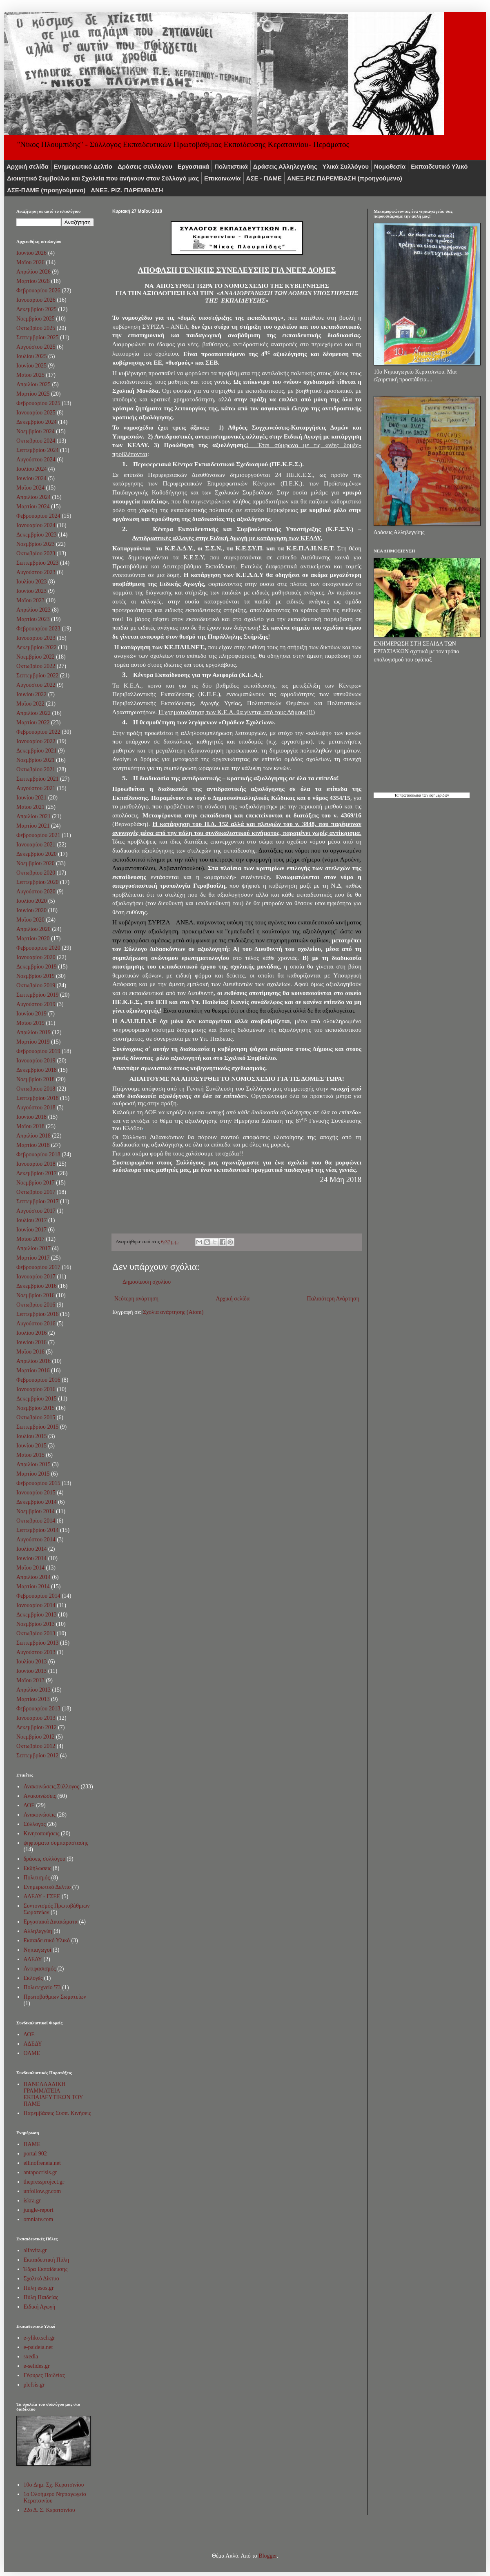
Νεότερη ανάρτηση (136, 1299)
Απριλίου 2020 (33, 929)
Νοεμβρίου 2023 (35, 544)
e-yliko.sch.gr (39, 2338)
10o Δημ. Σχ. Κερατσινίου (54, 2485)
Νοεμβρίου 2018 (35, 1079)
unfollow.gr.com (42, 2191)
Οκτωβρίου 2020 (35, 873)
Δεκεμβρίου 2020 (36, 854)
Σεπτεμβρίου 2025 (37, 337)
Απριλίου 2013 (33, 1690)
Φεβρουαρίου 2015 (38, 1483)
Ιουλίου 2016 (31, 1333)
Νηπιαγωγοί (37, 1950)
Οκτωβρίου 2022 (35, 666)
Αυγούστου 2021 (36, 788)
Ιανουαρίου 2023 (36, 638)
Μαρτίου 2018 (33, 1145)
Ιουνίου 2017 (31, 1230)
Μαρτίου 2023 (33, 619)
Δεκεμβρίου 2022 (36, 647)
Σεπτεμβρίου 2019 (37, 995)
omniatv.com (38, 2219)
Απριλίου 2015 (33, 1464)
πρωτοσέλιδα (410, 795)
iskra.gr (32, 2201)
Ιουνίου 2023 (31, 591)
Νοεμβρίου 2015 (35, 1408)
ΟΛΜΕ (32, 2053)
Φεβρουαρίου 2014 (38, 1596)
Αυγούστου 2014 (36, 1539)
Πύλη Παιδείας (41, 2297)
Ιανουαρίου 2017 (36, 1277)
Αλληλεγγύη (38, 1931)
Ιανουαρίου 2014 (36, 1605)
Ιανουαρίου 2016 (36, 1389)
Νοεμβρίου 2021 (35, 760)
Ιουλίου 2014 (31, 1549)
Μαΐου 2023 (30, 600)
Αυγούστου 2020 (36, 891)
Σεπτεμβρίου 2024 (37, 450)
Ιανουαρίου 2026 (36, 300)
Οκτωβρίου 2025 (35, 328)
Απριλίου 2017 (33, 1248)
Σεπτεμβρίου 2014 (37, 1530)
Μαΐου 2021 (30, 807)
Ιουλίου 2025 (31, 356)
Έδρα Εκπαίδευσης (46, 2269)
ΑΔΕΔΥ (33, 1959)
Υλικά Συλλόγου (346, 166)
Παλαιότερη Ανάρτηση (333, 1299)
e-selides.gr (37, 2366)
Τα (396, 795)
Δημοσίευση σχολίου (146, 1282)
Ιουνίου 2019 (31, 1014)
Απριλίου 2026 (33, 272)
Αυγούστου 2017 (36, 1211)
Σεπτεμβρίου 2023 (37, 563)
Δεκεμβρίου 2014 (36, 1502)
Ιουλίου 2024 (31, 469)
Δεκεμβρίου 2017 (36, 1173)
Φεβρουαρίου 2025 (38, 403)
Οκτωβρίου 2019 (35, 985)
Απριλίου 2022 (33, 713)
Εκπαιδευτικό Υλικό (439, 166)
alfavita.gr (35, 2250)
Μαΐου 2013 (30, 1680)
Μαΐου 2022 (30, 704)
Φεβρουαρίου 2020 (38, 948)
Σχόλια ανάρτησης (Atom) (173, 1312)
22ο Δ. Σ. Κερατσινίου (49, 2510)
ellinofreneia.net (42, 2163)
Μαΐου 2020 (30, 920)
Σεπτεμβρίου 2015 (37, 1427)
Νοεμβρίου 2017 (35, 1183)
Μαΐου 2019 (30, 1023)
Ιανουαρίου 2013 (36, 1718)
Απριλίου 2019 (33, 1032)
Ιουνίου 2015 (31, 1446)
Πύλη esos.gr (39, 2288)
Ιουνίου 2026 (31, 253)
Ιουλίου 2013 (31, 1662)
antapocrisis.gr (40, 2172)
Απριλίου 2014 (33, 1577)
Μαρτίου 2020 (33, 938)
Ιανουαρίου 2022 (36, 741)
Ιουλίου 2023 (31, 582)
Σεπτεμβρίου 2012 (37, 1755)
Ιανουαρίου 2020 (36, 957)
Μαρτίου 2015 (33, 1474)
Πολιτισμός (37, 1878)
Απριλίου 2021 (33, 816)
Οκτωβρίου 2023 (35, 553)
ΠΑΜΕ (32, 2144)
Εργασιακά (193, 166)
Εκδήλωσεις (37, 1868)
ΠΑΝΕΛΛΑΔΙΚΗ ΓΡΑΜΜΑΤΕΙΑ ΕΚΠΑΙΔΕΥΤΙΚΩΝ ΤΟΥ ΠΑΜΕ (53, 2094)
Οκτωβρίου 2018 (35, 1089)
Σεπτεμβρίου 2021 (37, 779)
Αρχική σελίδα (28, 166)
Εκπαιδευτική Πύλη (46, 2260)
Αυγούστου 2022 (36, 685)
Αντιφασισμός (40, 1969)
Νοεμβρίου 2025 (35, 319)
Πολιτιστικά (231, 166)
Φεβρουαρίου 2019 (38, 1051)
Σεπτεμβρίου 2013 (37, 1643)
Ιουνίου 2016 (31, 1342)
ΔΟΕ (29, 1805)
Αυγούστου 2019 (36, 1004)
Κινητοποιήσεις (42, 1833)
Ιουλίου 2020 (31, 901)
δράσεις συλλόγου (44, 1859)
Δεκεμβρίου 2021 (36, 751)
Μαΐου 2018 (30, 1126)
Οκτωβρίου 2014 (35, 1521)
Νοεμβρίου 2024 (35, 431)
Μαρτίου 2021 (33, 826)
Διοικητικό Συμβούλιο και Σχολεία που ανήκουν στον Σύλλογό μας (103, 178)
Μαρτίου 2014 (33, 1586)
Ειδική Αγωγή (40, 2307)
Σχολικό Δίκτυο (41, 2278)
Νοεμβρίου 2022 (35, 657)
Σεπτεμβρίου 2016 (37, 1314)
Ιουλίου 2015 (31, 1436)
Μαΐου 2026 (30, 262)
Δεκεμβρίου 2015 (36, 1399)
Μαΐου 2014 (30, 1568)
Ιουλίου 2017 (31, 1220)
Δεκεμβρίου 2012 (36, 1727)
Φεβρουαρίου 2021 (38, 835)
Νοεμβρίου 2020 (35, 863)
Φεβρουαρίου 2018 (38, 1154)
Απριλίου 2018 (33, 1136)
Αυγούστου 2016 (36, 1323)
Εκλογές (33, 1978)
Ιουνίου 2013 (31, 1671)
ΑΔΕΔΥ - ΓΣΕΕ (42, 1896)
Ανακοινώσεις (40, 1815)
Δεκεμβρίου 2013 (36, 1615)
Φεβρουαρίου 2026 (38, 290)
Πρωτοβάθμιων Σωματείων (55, 1997)
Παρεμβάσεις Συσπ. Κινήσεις (57, 2113)
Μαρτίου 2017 (33, 1258)
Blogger (267, 2556)
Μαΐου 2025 (30, 375)
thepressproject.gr (44, 2182)
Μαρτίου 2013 (33, 1699)
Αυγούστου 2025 (36, 347)
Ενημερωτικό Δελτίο (83, 166)
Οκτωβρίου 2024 (35, 441)
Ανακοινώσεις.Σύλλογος (51, 1786)
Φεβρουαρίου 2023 (38, 629)
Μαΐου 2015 (30, 1455)
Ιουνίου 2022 (31, 694)
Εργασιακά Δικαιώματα (51, 1922)
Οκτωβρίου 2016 (35, 1305)
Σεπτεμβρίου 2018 (37, 1098)
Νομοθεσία (389, 166)
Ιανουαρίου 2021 (36, 845)
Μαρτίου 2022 (33, 722)
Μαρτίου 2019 (33, 1042)
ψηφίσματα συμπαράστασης (56, 1843)
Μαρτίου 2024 (33, 506)
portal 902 (35, 2154)
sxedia (31, 2356)
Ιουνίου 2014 (31, 1558)
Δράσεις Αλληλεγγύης (285, 166)
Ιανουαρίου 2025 (36, 413)
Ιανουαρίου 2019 (36, 1061)
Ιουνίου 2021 (31, 798)
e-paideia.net (38, 2347)
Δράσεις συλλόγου (145, 166)
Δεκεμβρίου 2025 (36, 309)
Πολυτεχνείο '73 (42, 1987)
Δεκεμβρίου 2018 (36, 1070)
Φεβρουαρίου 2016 (38, 1380)
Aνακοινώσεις (40, 1796)
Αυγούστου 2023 (36, 572)
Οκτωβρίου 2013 (35, 1633)
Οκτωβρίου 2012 (35, 1746)
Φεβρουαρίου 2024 (38, 516)
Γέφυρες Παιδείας (44, 2375)
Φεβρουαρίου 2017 (38, 1267)
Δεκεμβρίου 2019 (36, 967)
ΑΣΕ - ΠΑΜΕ (264, 178)
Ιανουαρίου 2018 (36, 1164)
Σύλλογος (35, 1824)
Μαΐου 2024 (30, 488)
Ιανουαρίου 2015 (36, 1492)
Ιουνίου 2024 (31, 478)
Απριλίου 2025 (33, 384)
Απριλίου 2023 (33, 610)
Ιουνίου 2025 (31, 366)
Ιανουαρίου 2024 (36, 525)
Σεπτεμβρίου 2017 (37, 1201)
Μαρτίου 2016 (33, 1370)
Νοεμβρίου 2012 (35, 1737)
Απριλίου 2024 (33, 497)
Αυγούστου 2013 (36, 1652)
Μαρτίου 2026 (33, 281)
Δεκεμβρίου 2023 (36, 535)
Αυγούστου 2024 (36, 459)
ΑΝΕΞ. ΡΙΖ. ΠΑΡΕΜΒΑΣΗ (127, 190)
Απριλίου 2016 (33, 1361)
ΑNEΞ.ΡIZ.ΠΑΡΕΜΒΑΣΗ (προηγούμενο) (344, 178)
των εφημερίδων (435, 795)
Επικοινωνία (222, 178)
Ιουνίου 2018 (31, 1117)
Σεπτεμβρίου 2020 (37, 882)
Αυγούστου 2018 (36, 1107)
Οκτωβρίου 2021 (35, 769)
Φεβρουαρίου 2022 (38, 732)
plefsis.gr (34, 2385)
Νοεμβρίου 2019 (35, 976)
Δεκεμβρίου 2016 (36, 1286)
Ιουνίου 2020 (31, 910)
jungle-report (38, 2210)
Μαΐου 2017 (30, 1239)
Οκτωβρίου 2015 (35, 1417)
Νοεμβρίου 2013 (35, 1624)
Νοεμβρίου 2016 (35, 1295)
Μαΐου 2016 (30, 1352)
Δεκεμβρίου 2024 (36, 422)
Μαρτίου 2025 (33, 394)
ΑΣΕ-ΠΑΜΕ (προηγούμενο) (46, 190)
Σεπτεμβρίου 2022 (37, 675)
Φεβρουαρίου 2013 (38, 1708)
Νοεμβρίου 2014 (35, 1511)
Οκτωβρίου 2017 (35, 1192)
